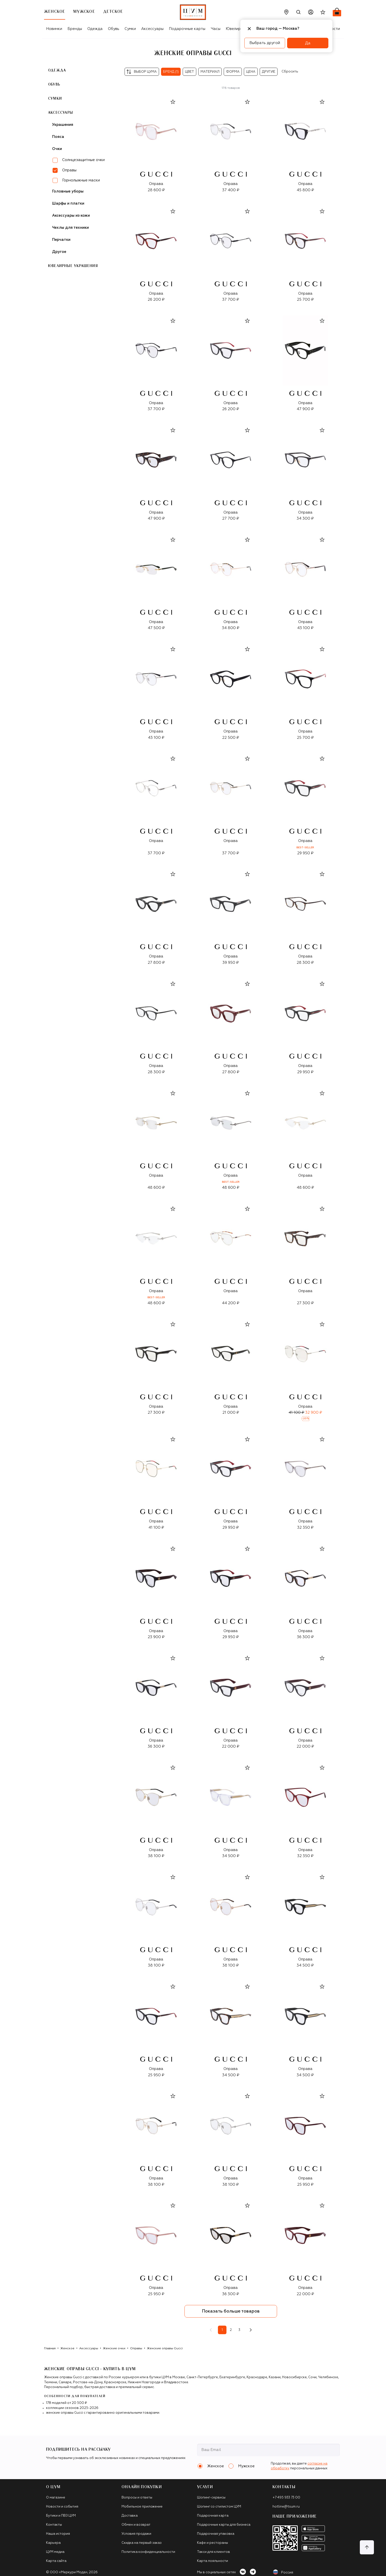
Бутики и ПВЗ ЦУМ (61, 2515)
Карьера (53, 2543)
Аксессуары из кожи (71, 215)
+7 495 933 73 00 (286, 2497)
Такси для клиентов (213, 2552)
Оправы (136, 2348)
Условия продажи (136, 2533)
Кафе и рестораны (212, 2543)
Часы (215, 29)
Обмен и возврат (136, 2524)
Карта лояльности (212, 2561)
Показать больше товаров (231, 2311)
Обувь (113, 29)
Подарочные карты (187, 29)
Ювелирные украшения (73, 266)
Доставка (130, 2515)
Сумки (130, 29)
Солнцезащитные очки (83, 160)
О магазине (55, 2497)
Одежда (95, 29)
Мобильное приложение (142, 2506)
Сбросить (290, 71)
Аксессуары (152, 29)
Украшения (62, 125)
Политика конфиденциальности (148, 2552)
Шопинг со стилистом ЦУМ (219, 2506)
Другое (59, 252)
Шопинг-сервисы (211, 2497)
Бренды (74, 29)
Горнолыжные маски (81, 180)
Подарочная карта (212, 2515)
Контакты (54, 2524)
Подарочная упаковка (215, 2533)
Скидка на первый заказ (142, 2543)
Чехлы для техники (70, 227)
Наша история (58, 2533)
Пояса (58, 137)
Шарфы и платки (68, 203)
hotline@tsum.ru (286, 2506)
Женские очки (114, 2348)
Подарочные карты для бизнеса (223, 2524)
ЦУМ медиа (55, 2552)
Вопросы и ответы (137, 2497)
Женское (67, 2348)
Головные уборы (68, 191)
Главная (50, 2348)
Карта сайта (56, 2561)
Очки (57, 149)
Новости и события (62, 2506)
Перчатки (61, 240)
